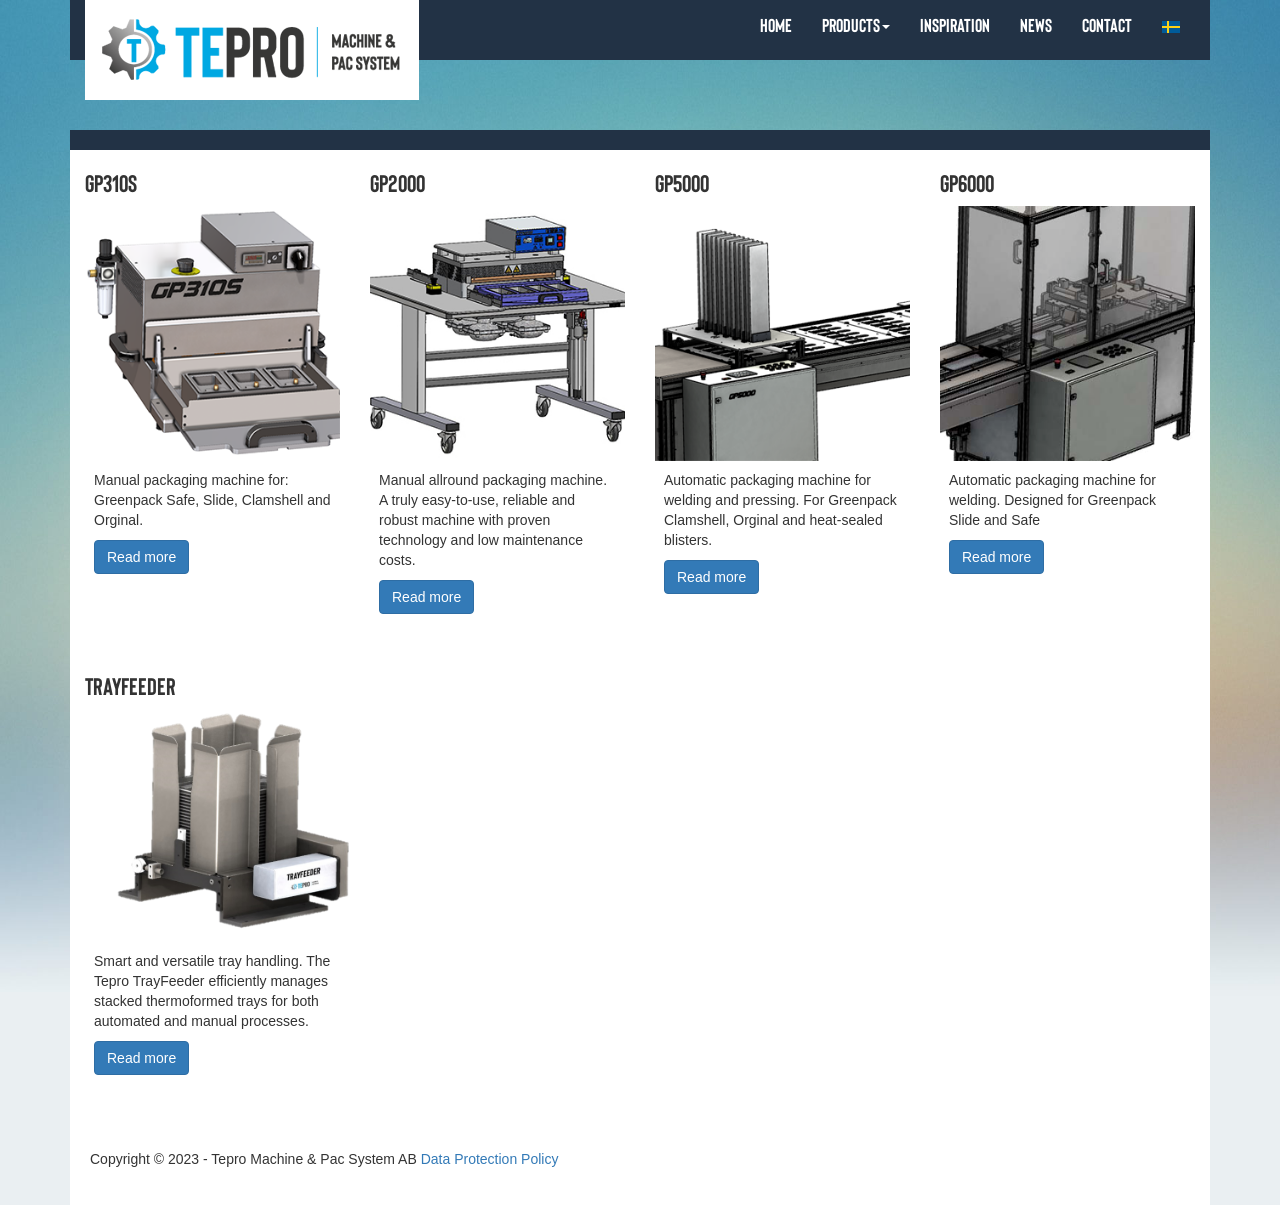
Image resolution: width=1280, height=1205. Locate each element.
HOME (776, 24)
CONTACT (1107, 24)
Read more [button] (141, 557)
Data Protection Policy (490, 1159)
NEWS (1036, 24)
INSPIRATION (955, 24)
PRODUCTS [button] (856, 24)
